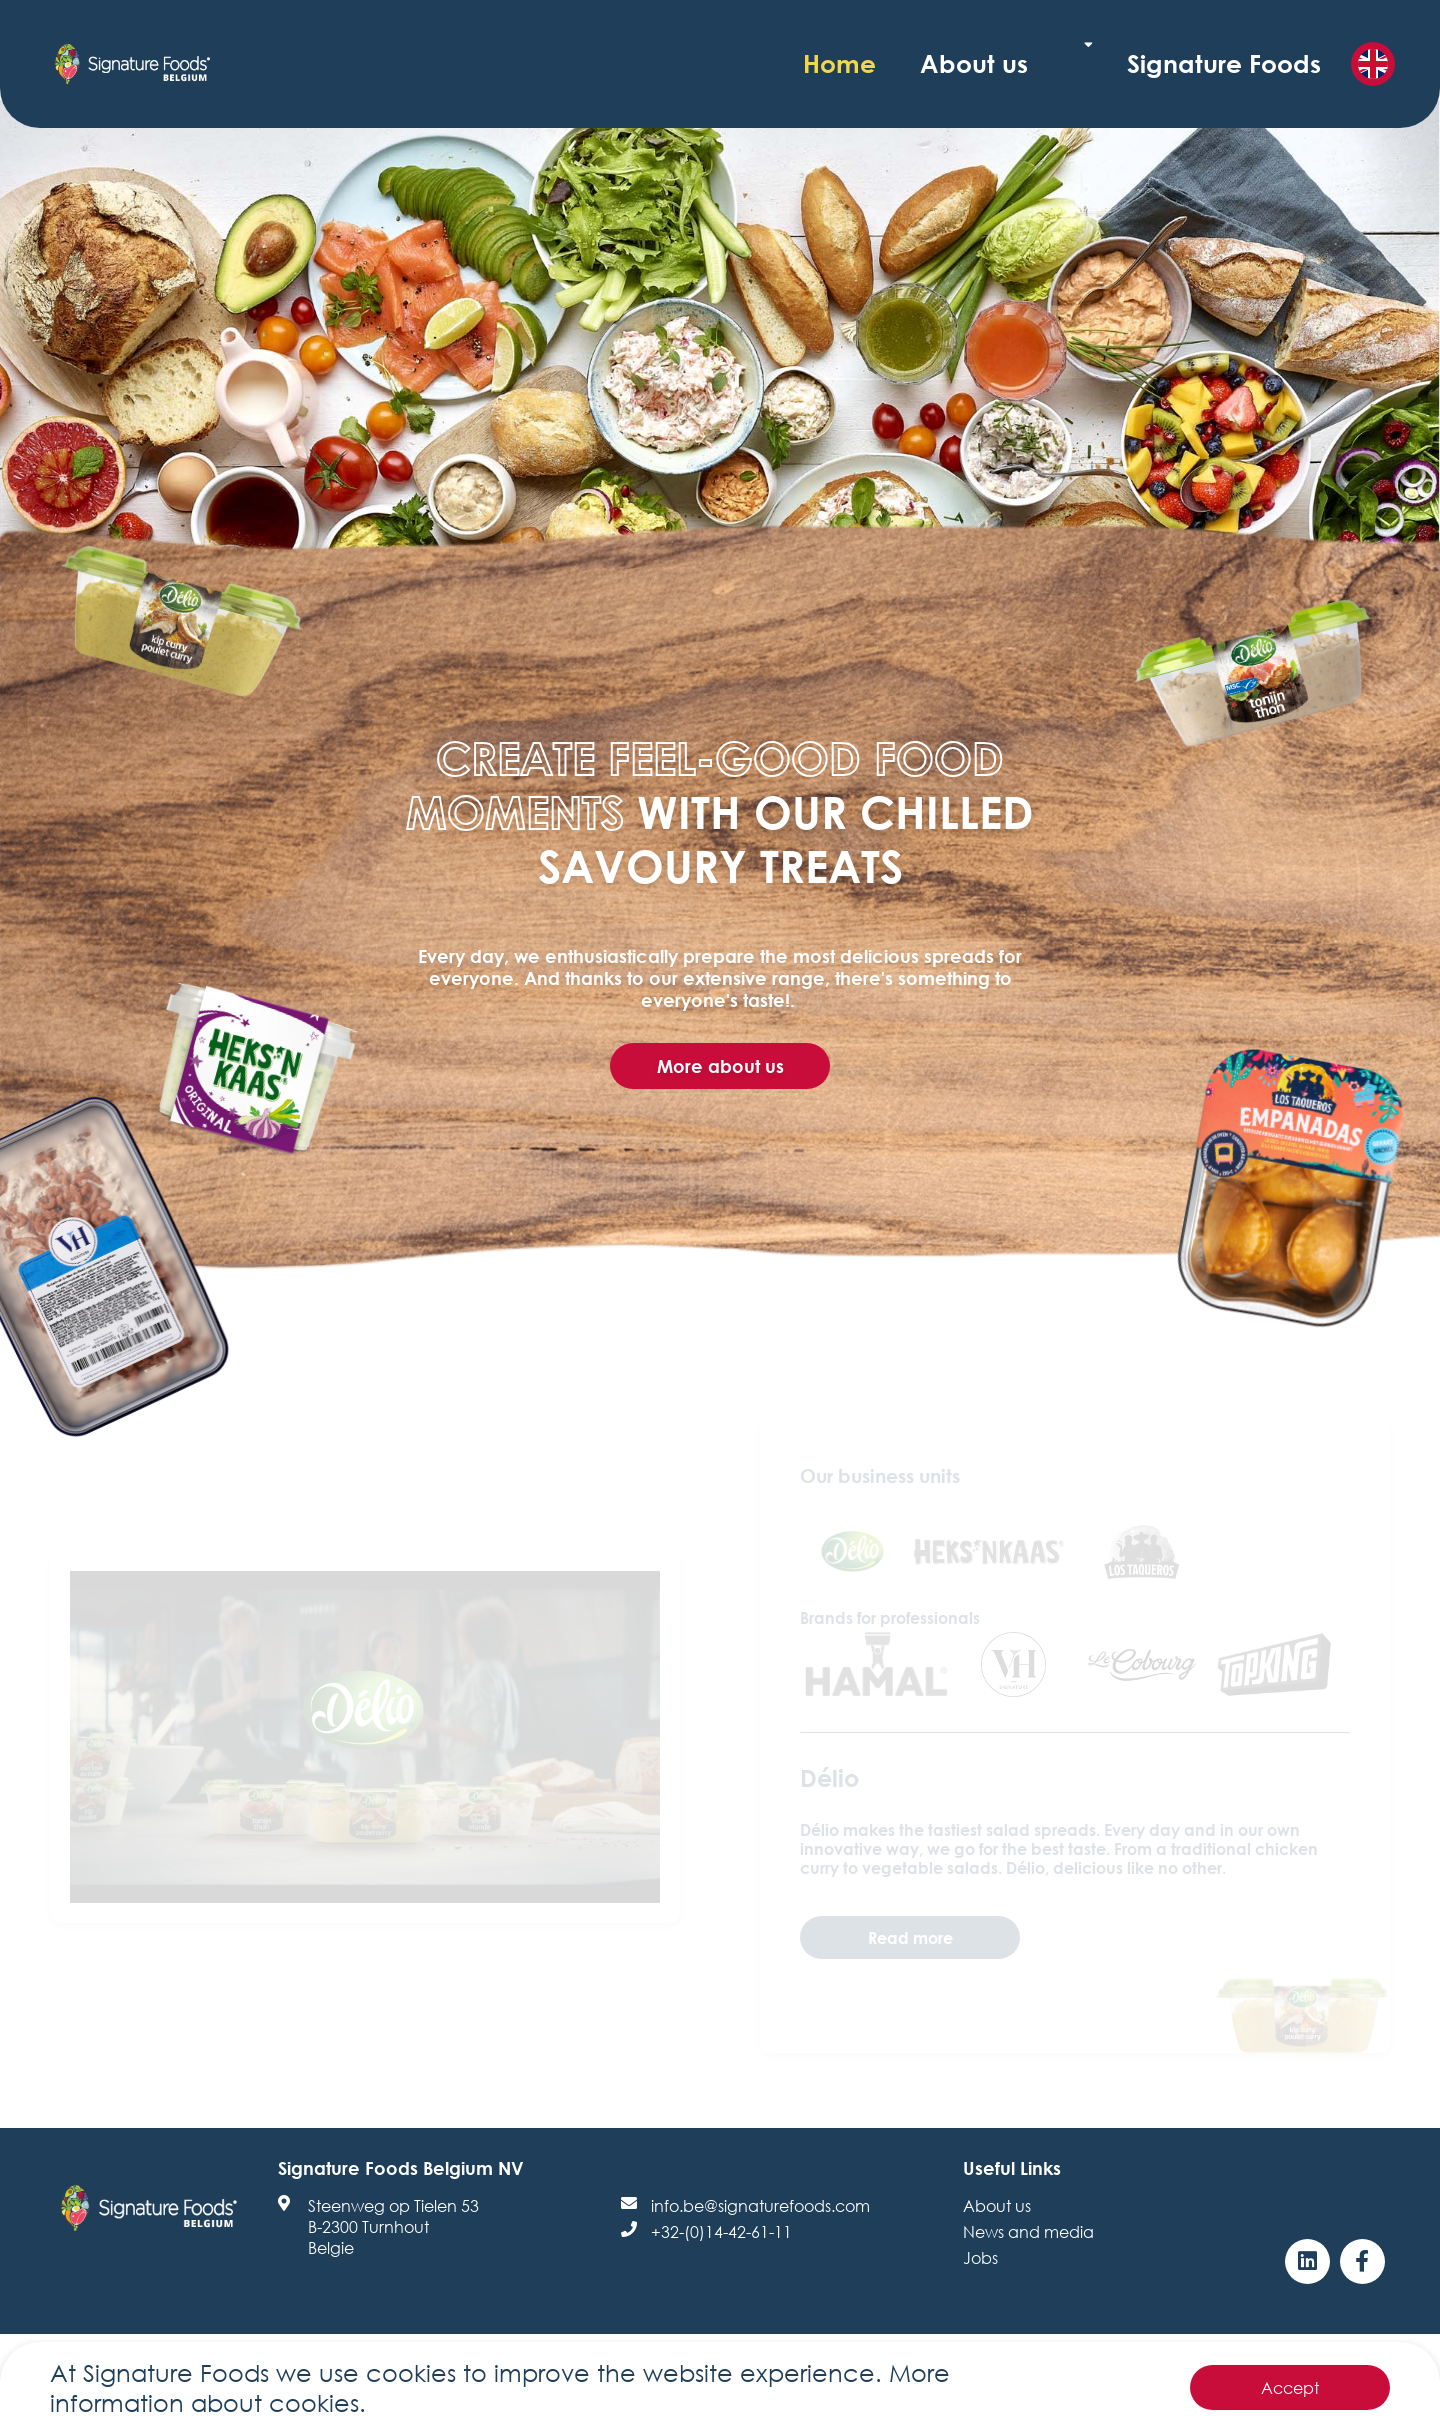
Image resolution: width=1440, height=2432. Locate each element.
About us (1108, 63)
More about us (720, 1066)
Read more (910, 1937)
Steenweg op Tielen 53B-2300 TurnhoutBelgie (393, 2226)
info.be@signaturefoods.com (760, 2205)
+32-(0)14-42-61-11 (721, 2231)
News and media (1028, 2231)
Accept (1290, 2387)
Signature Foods (1259, 63)
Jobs (980, 2257)
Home (1007, 63)
